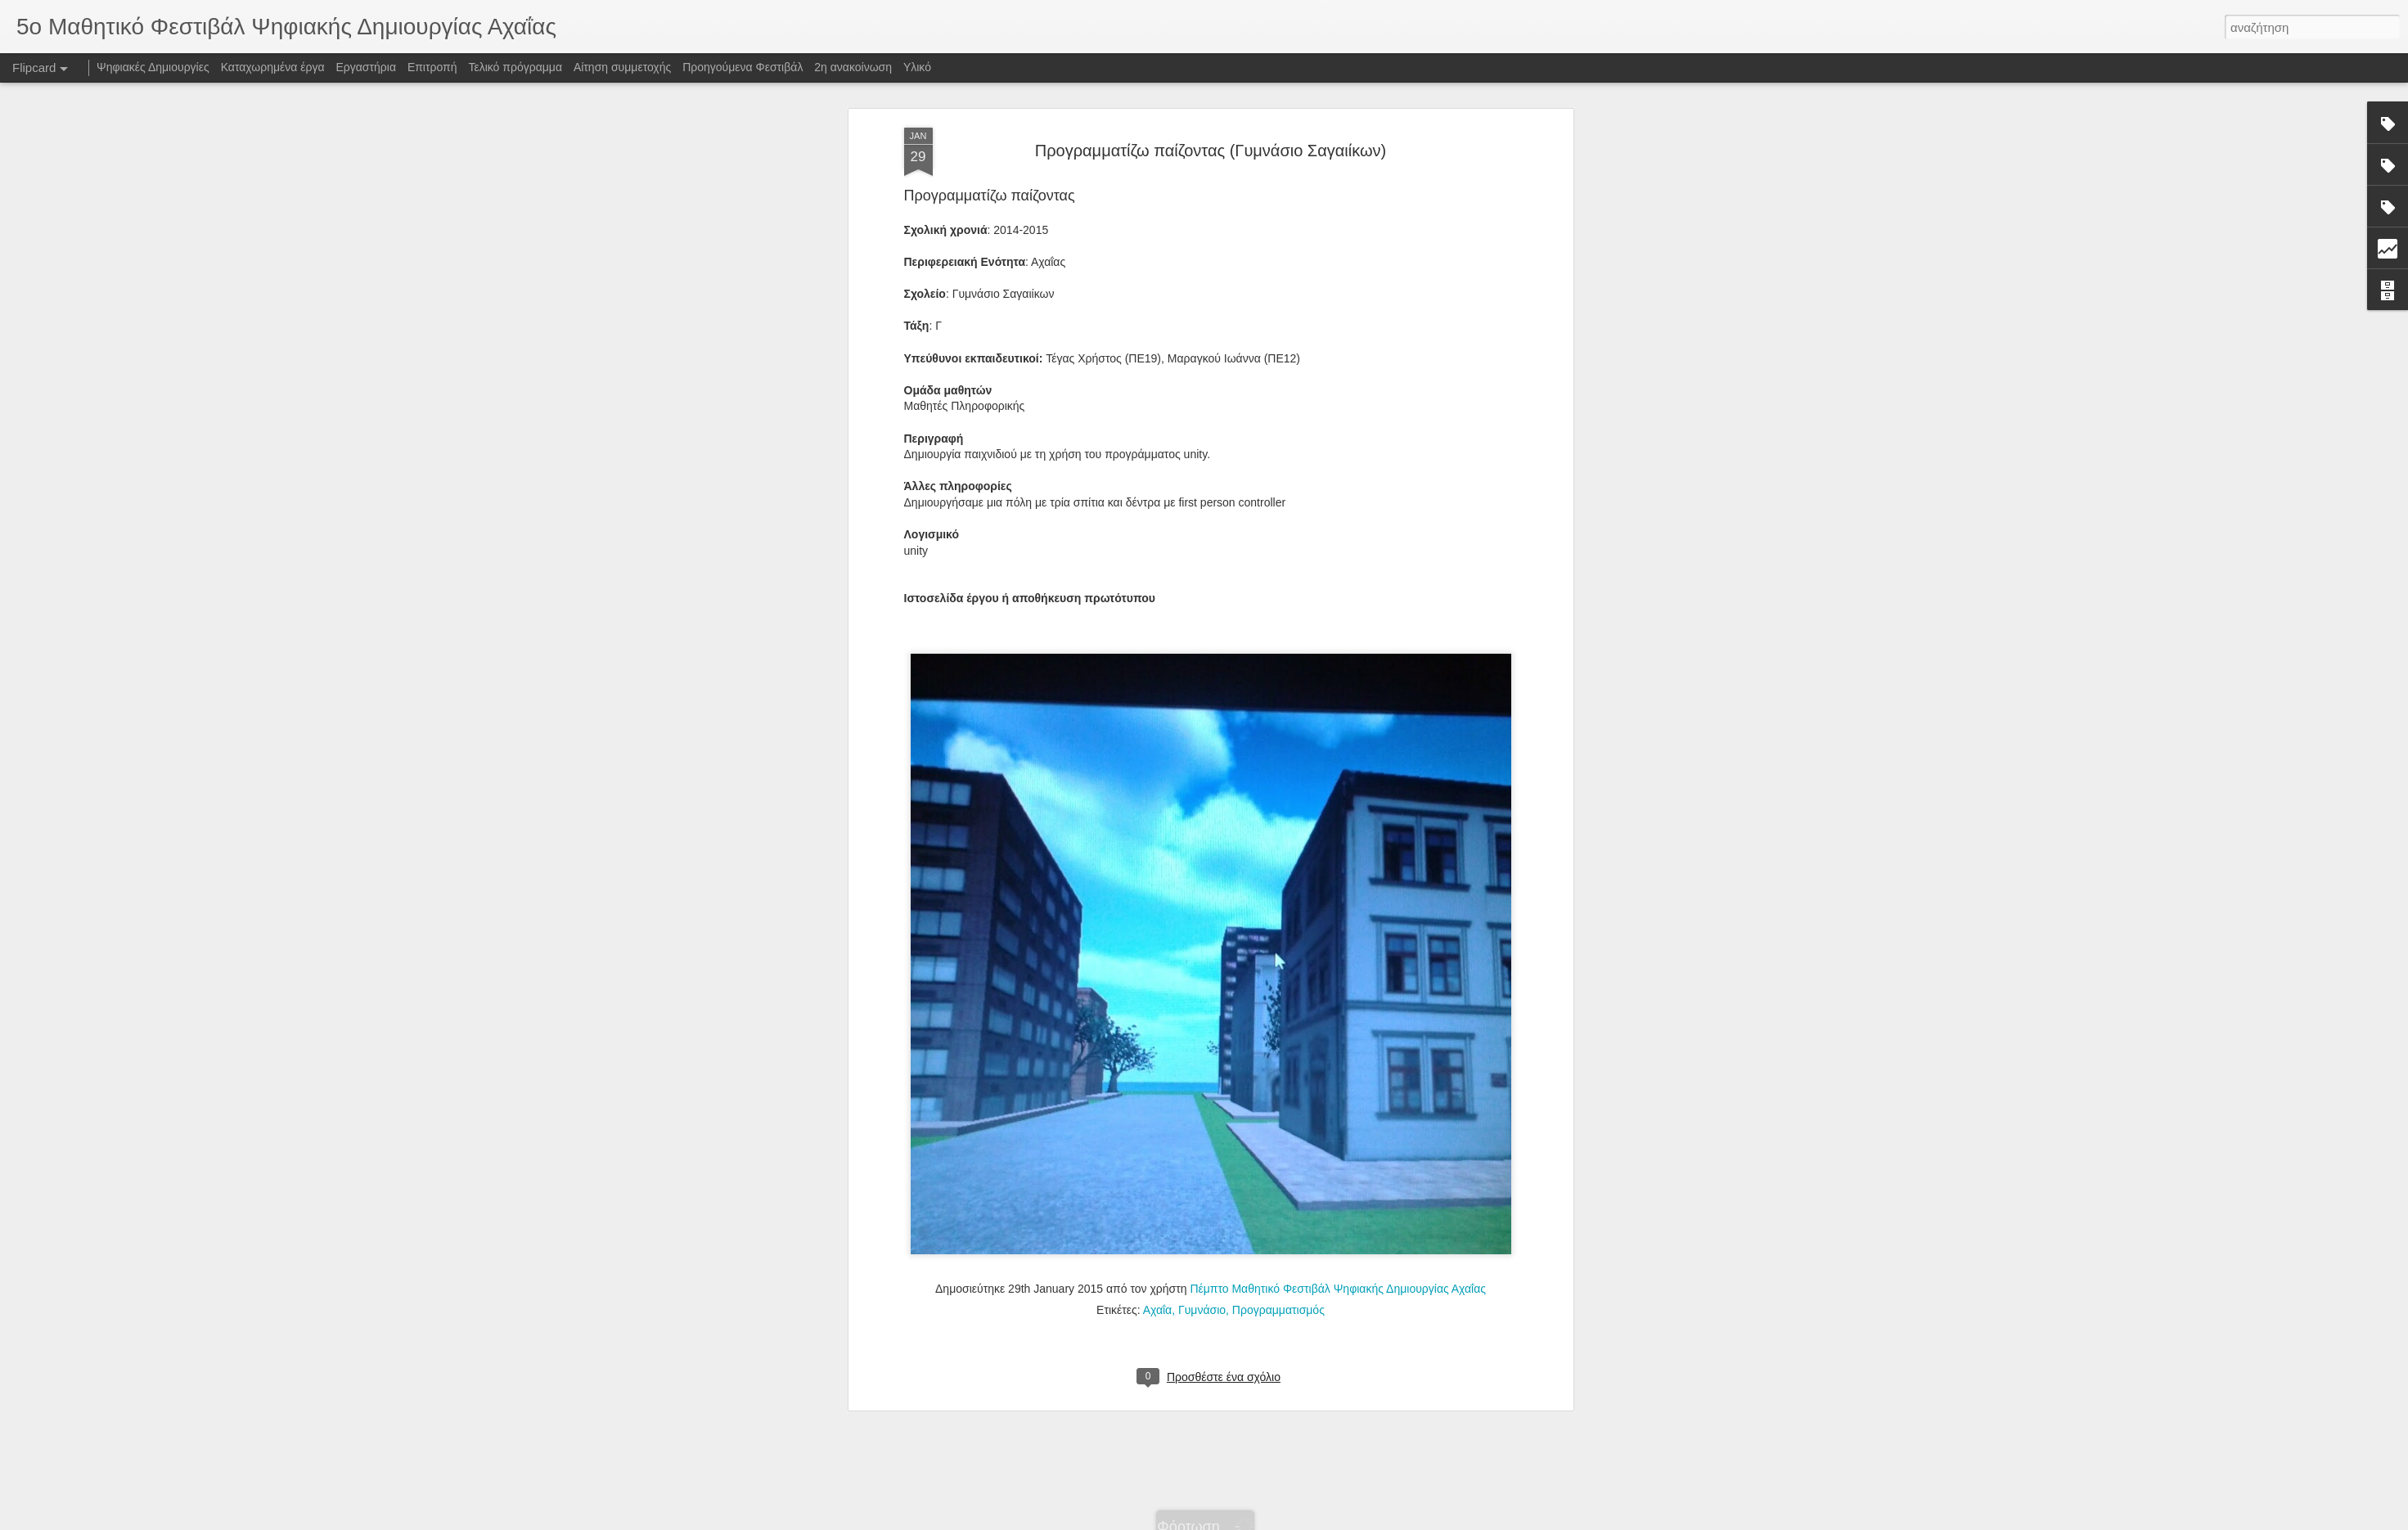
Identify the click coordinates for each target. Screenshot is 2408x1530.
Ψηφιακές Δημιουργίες (153, 67)
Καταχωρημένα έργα (273, 67)
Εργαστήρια (365, 67)
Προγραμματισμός (1278, 1309)
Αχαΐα (1157, 1309)
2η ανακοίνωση (853, 67)
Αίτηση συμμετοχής (622, 67)
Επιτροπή (432, 67)
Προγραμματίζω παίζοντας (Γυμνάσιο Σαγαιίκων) (1211, 151)
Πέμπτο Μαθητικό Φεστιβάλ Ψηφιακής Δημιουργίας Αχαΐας (1338, 1288)
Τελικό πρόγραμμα (515, 67)
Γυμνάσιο (1202, 1309)
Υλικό (917, 67)
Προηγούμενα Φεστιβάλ (742, 67)
